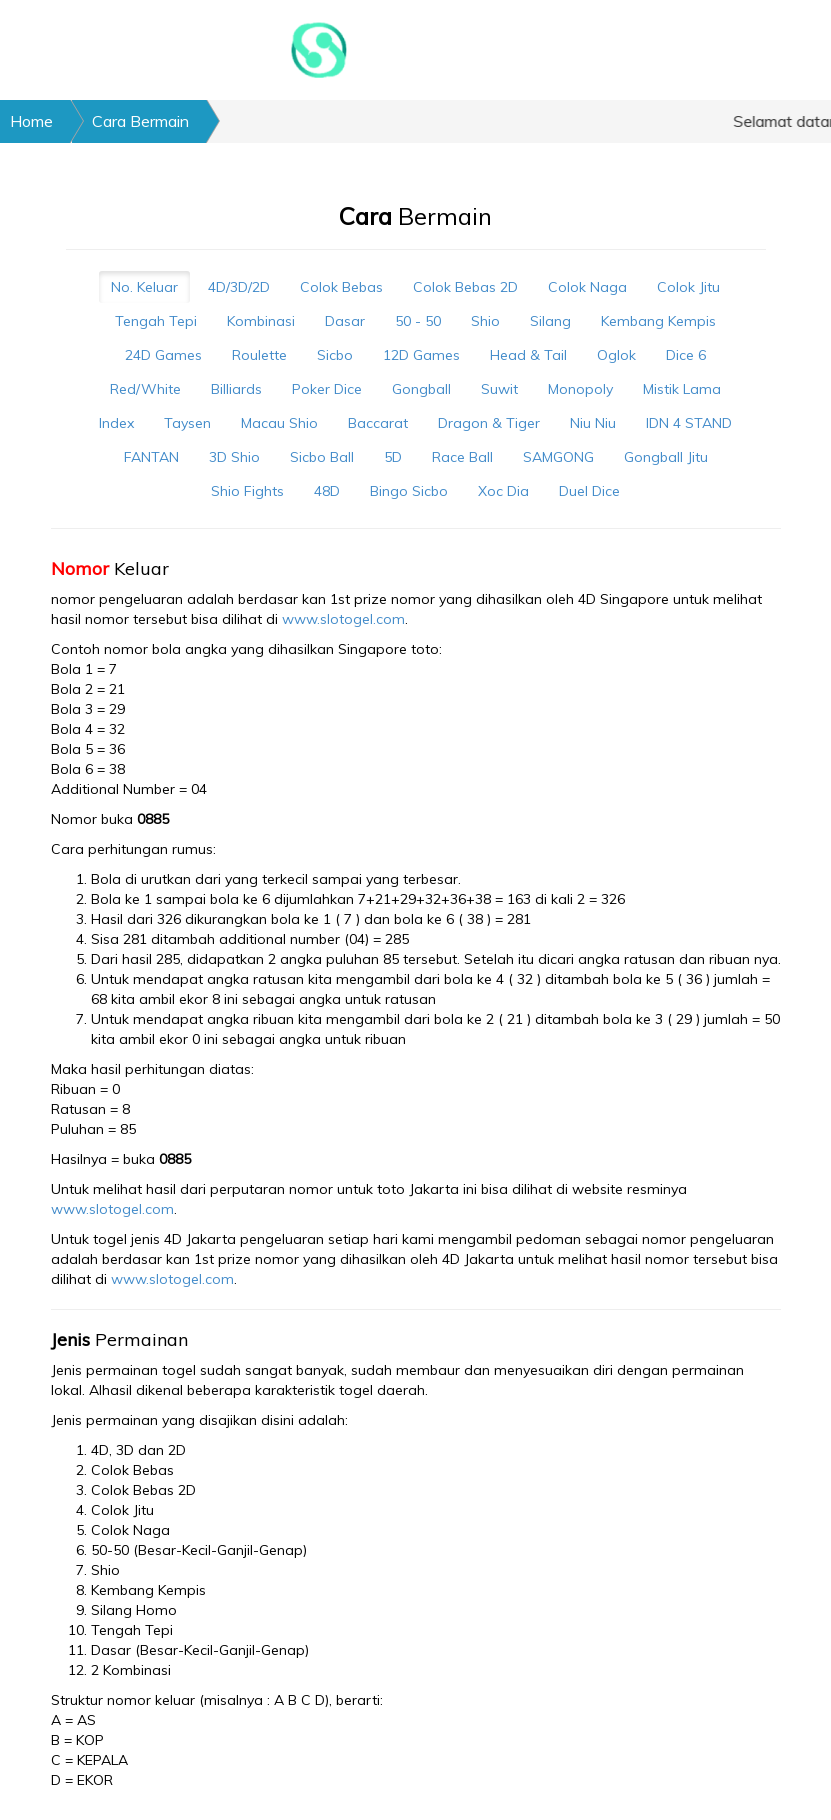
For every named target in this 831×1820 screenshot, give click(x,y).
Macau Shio (279, 423)
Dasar (345, 321)
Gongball (421, 389)
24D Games (163, 355)
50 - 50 (418, 321)
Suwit (499, 389)
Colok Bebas (341, 287)
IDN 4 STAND (689, 423)
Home (31, 121)
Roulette (259, 355)
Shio (485, 321)
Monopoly (580, 389)
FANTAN (151, 457)
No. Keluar (144, 287)
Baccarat (378, 423)
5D (393, 457)
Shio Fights (247, 491)
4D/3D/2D (239, 287)
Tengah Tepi (156, 321)
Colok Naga (587, 287)
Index (116, 423)
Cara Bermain (140, 121)
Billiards (236, 389)
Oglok (616, 355)
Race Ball (462, 457)
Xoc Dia (503, 491)
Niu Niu (593, 423)
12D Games (421, 355)
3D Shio (234, 457)
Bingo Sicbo (409, 491)
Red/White (145, 389)
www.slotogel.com (343, 619)
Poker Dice (327, 389)
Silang (550, 321)
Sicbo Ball (322, 457)
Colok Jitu (688, 287)
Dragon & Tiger (489, 423)
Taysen (187, 423)
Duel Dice (589, 491)
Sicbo (335, 355)
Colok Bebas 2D (465, 287)
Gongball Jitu (666, 457)
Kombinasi (261, 321)
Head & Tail (528, 355)
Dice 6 (686, 355)
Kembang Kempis (658, 321)
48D (327, 491)
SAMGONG (558, 457)
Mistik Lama (682, 389)
